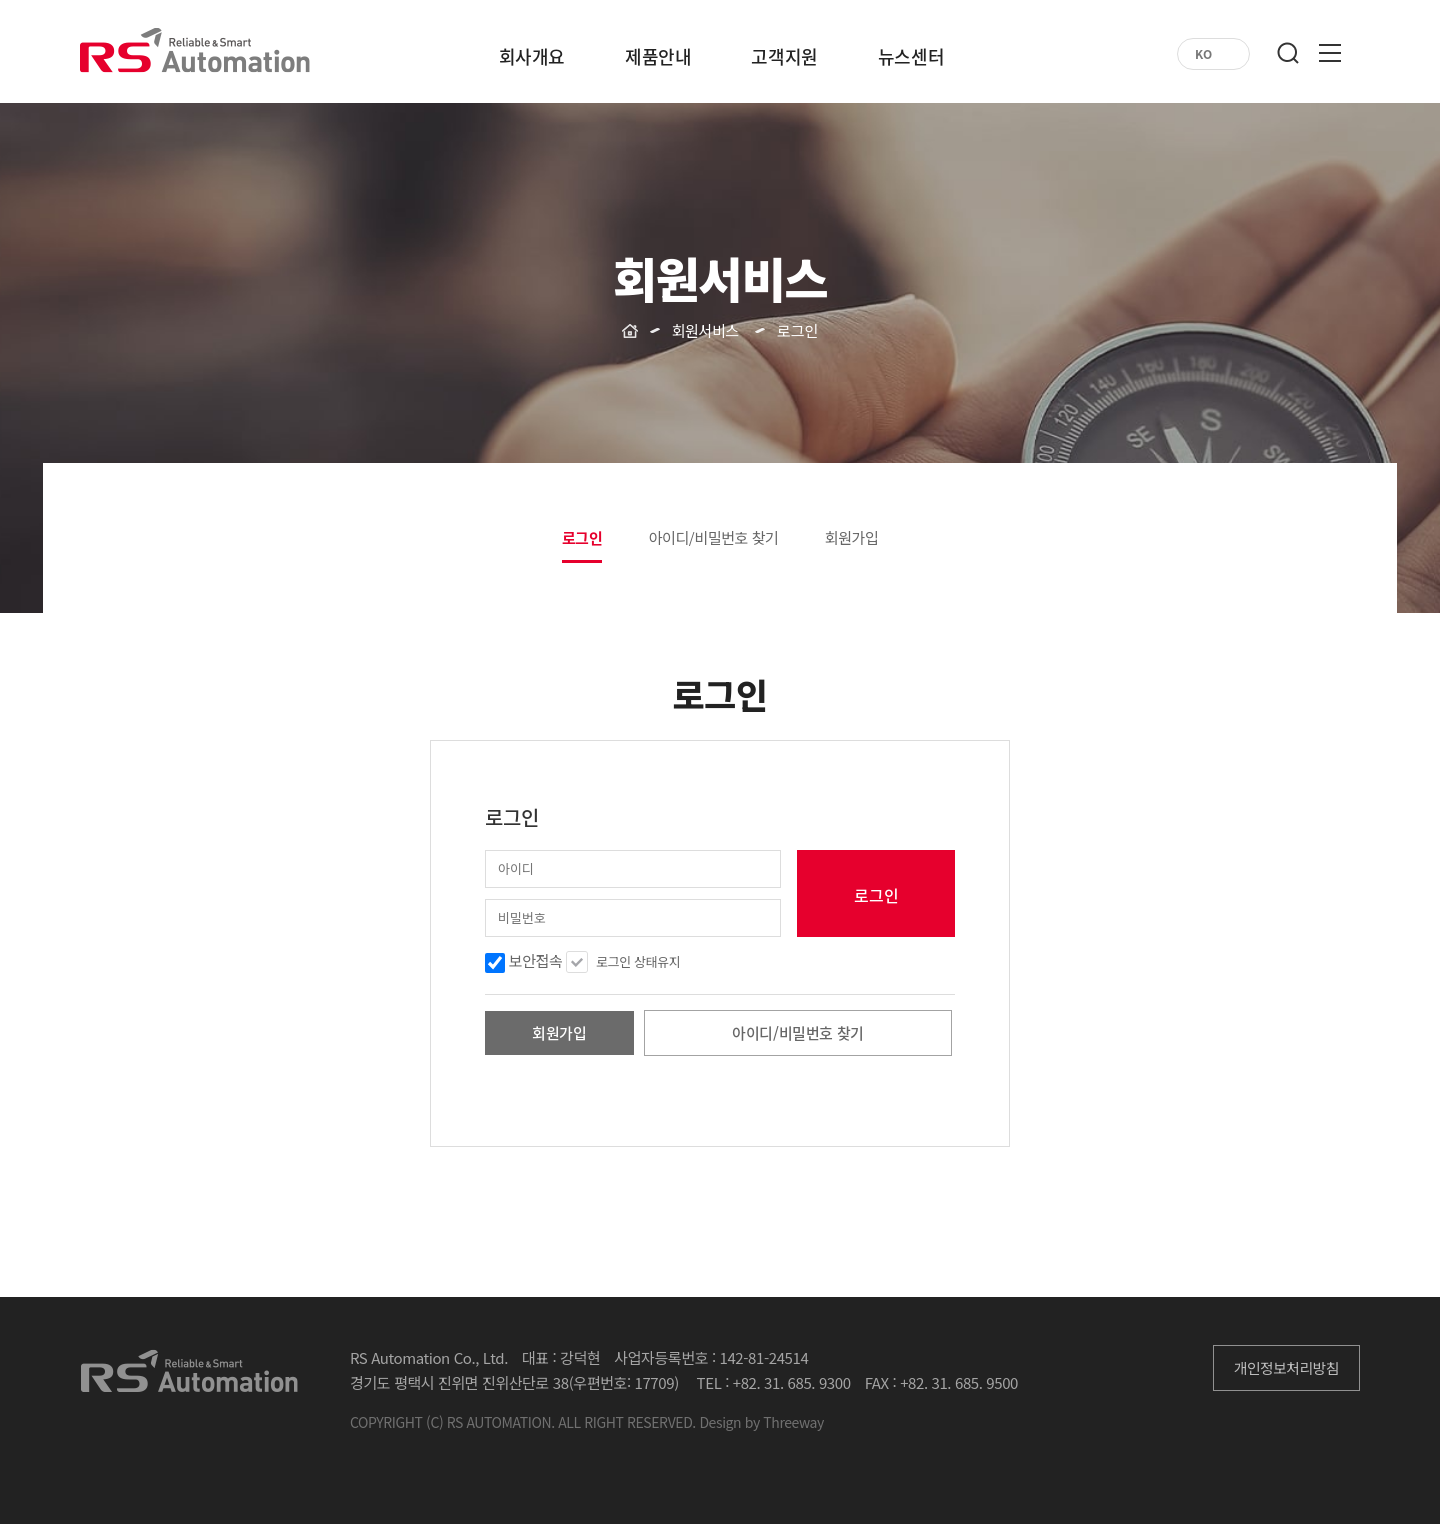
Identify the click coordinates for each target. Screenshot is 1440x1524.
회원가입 (852, 537)
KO (1203, 54)
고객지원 (784, 59)
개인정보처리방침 (1286, 1367)
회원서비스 (705, 330)
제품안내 (658, 59)
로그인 (582, 538)
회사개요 (532, 59)
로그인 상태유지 (638, 961)
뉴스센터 (911, 59)
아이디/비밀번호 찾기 (714, 537)
